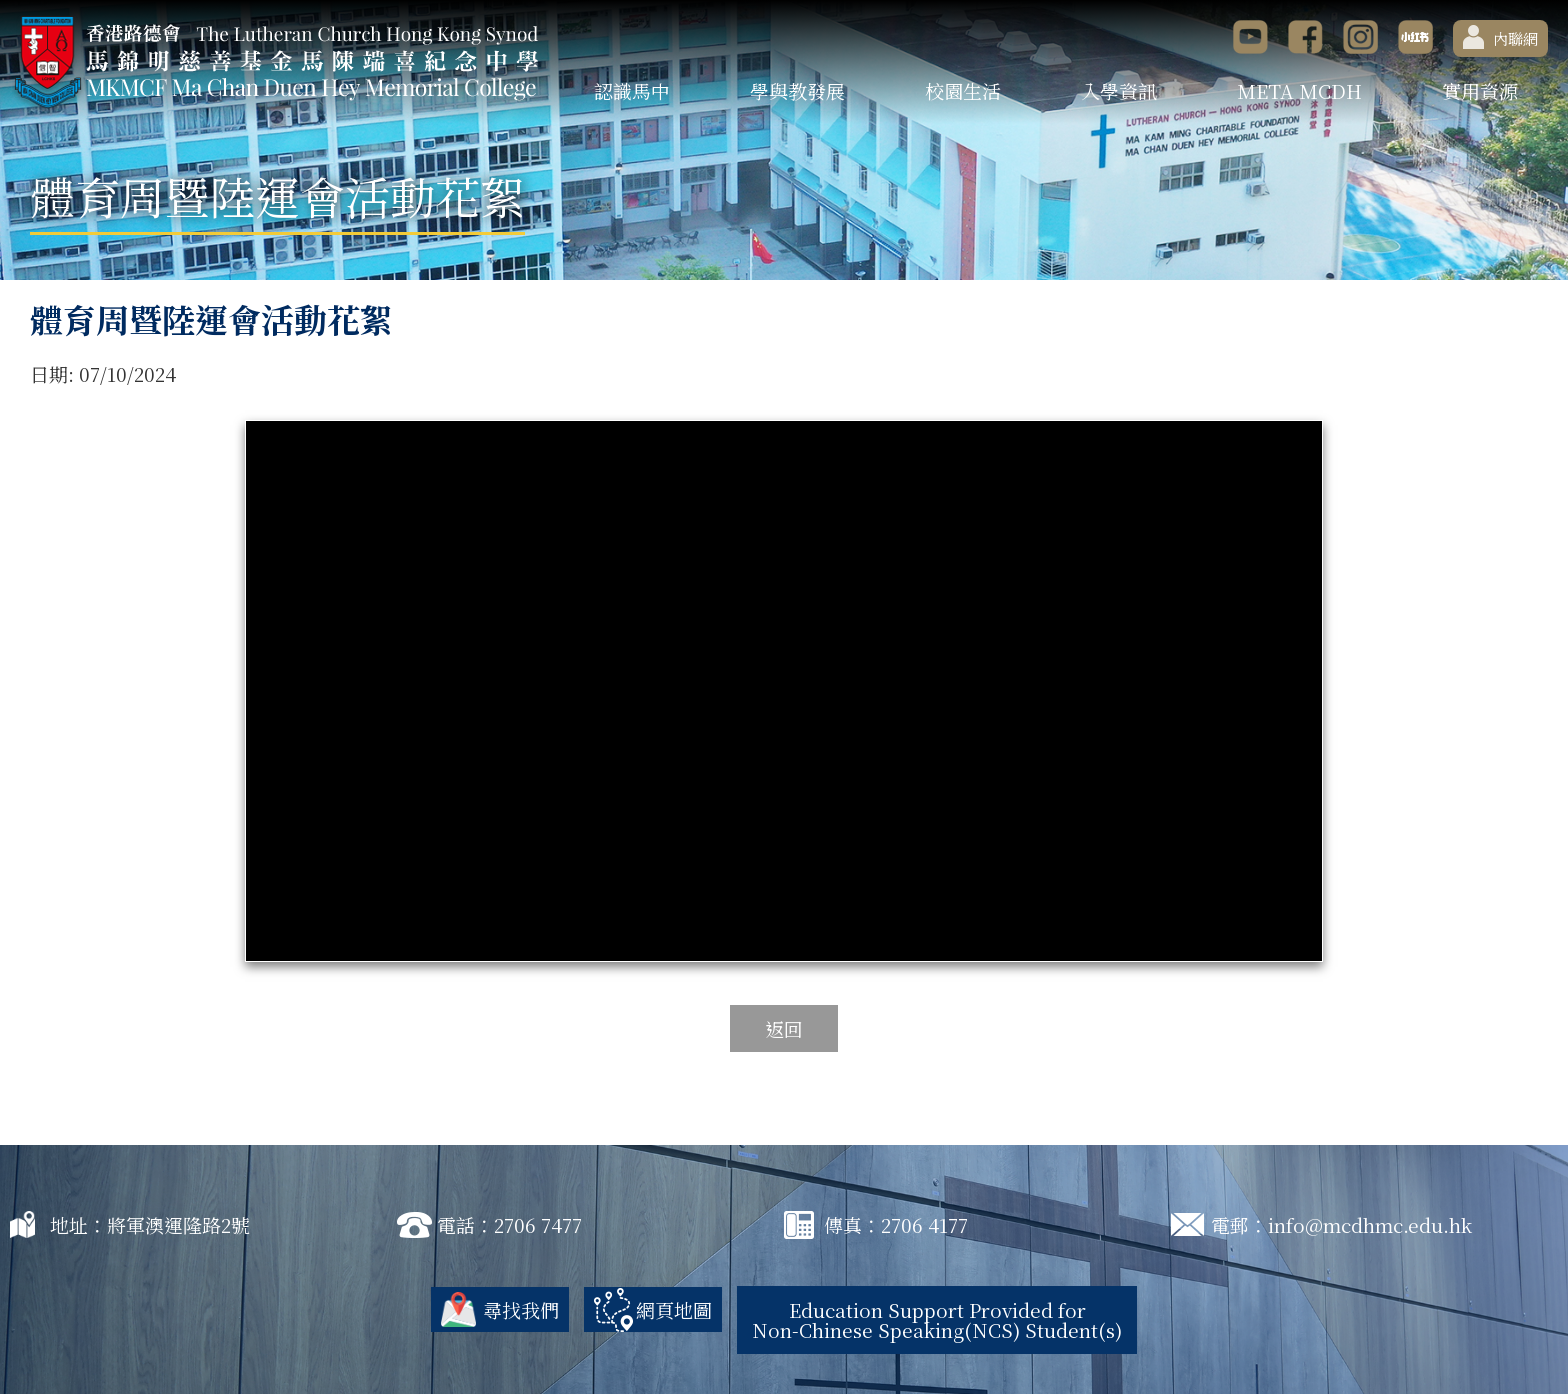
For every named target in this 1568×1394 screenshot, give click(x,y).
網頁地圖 (674, 1309)
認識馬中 (632, 90)
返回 (784, 1028)
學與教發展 (797, 90)
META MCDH (1299, 90)
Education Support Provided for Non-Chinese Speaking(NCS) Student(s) (937, 1319)
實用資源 (1480, 90)
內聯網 (1500, 37)
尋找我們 (521, 1309)
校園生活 (963, 90)
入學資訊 (1119, 90)
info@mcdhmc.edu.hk (1370, 1224)
